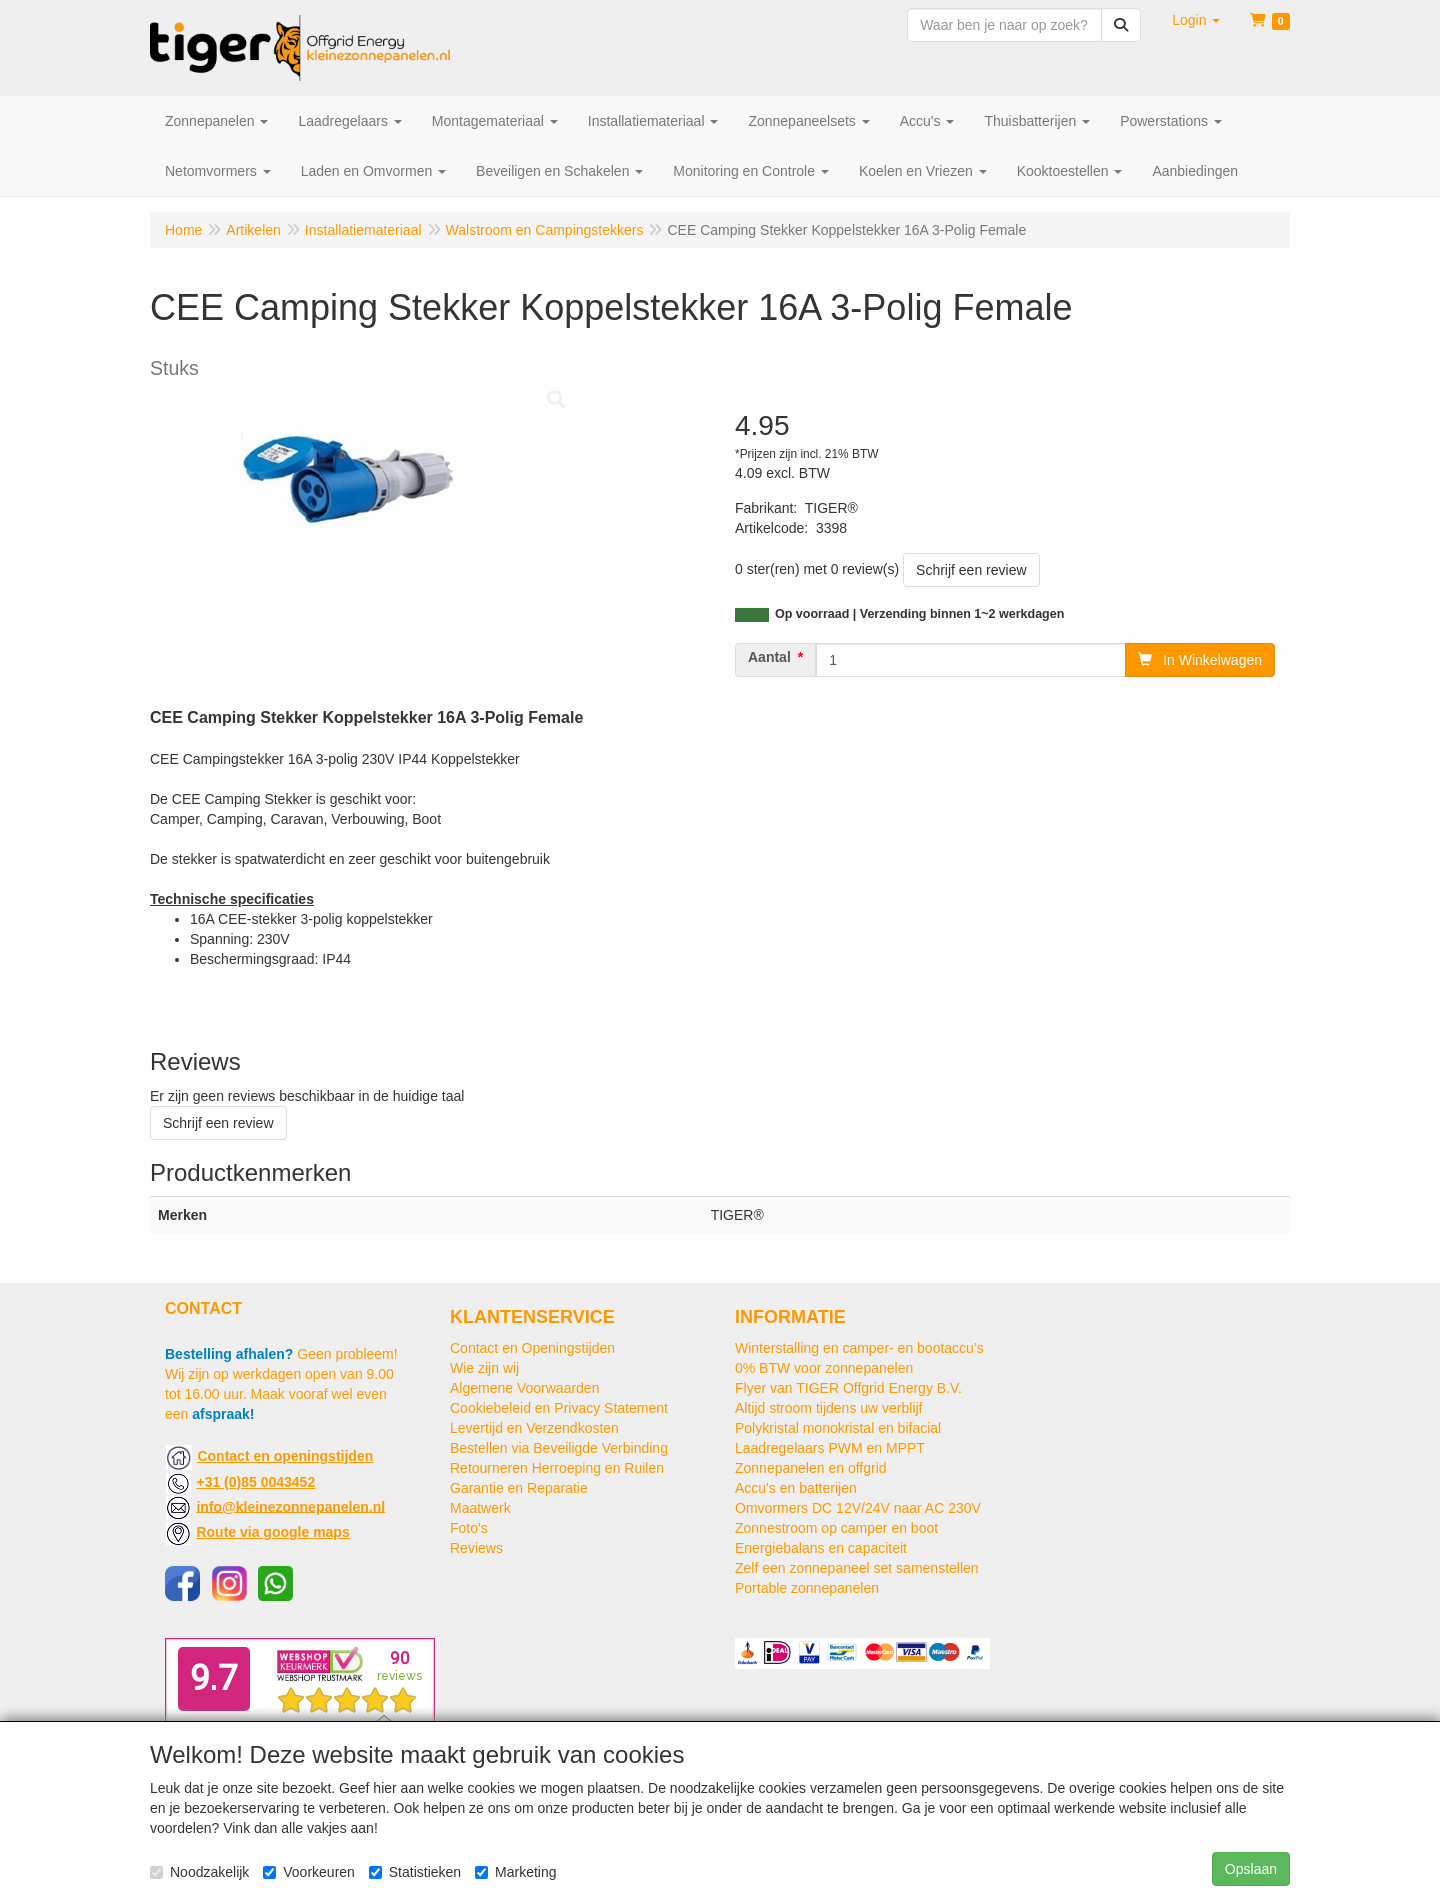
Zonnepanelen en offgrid (811, 1468)
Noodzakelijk (199, 1872)
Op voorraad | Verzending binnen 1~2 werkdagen (919, 614)
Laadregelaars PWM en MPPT (830, 1448)
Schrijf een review (971, 570)
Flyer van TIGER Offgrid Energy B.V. (848, 1388)
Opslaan (1251, 1869)
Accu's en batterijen (796, 1488)
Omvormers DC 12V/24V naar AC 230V (858, 1508)
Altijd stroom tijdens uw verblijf (829, 1408)
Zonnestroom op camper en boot (836, 1528)
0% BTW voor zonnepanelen (824, 1368)
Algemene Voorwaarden (524, 1388)
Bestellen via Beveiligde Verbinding (559, 1448)
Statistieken (415, 1872)
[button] (1196, 20)
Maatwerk (480, 1508)
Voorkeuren (309, 1872)
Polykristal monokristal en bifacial (838, 1428)
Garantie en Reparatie (519, 1488)
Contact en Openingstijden (532, 1348)
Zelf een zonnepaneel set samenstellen (857, 1568)
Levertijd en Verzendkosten (534, 1428)
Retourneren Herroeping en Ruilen (557, 1468)
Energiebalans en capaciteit (821, 1548)
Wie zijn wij (484, 1368)
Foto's (469, 1528)
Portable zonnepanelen (807, 1588)
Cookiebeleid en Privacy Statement (559, 1408)
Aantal (769, 657)
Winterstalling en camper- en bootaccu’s (859, 1348)
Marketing (515, 1872)
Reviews (476, 1548)
